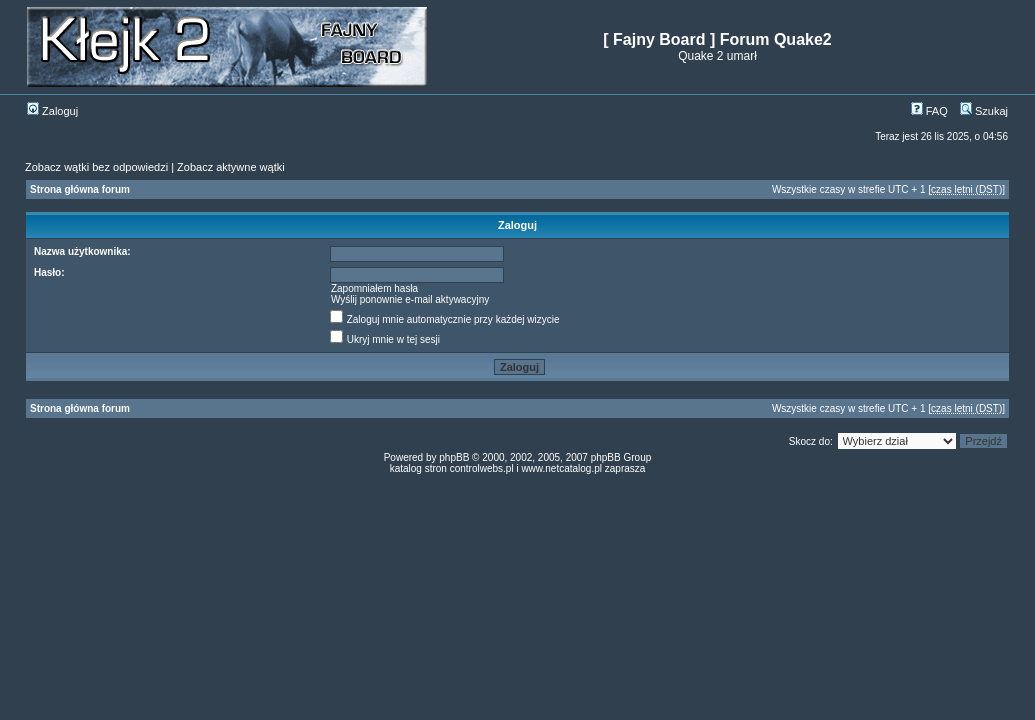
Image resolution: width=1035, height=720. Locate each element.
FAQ (929, 111)
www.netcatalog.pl (561, 468)
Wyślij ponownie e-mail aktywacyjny (410, 299)
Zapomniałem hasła (374, 288)
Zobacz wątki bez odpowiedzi (96, 167)
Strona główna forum (80, 189)
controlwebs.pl (482, 468)
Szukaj (984, 111)
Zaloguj (52, 111)
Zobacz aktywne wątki (231, 167)
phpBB (454, 457)
